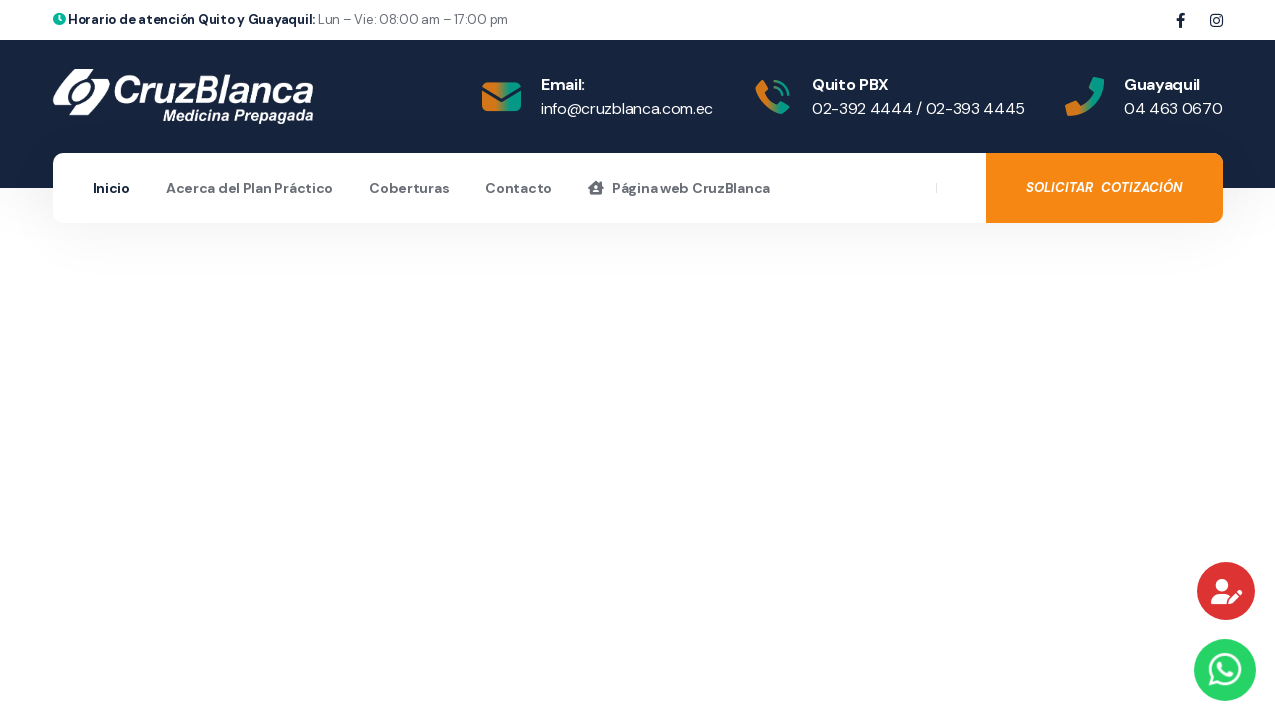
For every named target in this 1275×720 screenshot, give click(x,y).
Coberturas (409, 188)
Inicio (111, 188)
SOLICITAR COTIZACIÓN (1104, 187)
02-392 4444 (862, 108)
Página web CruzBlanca (679, 188)
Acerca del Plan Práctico (249, 188)
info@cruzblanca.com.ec (627, 108)
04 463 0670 (1173, 108)
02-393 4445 (975, 108)
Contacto (518, 188)
